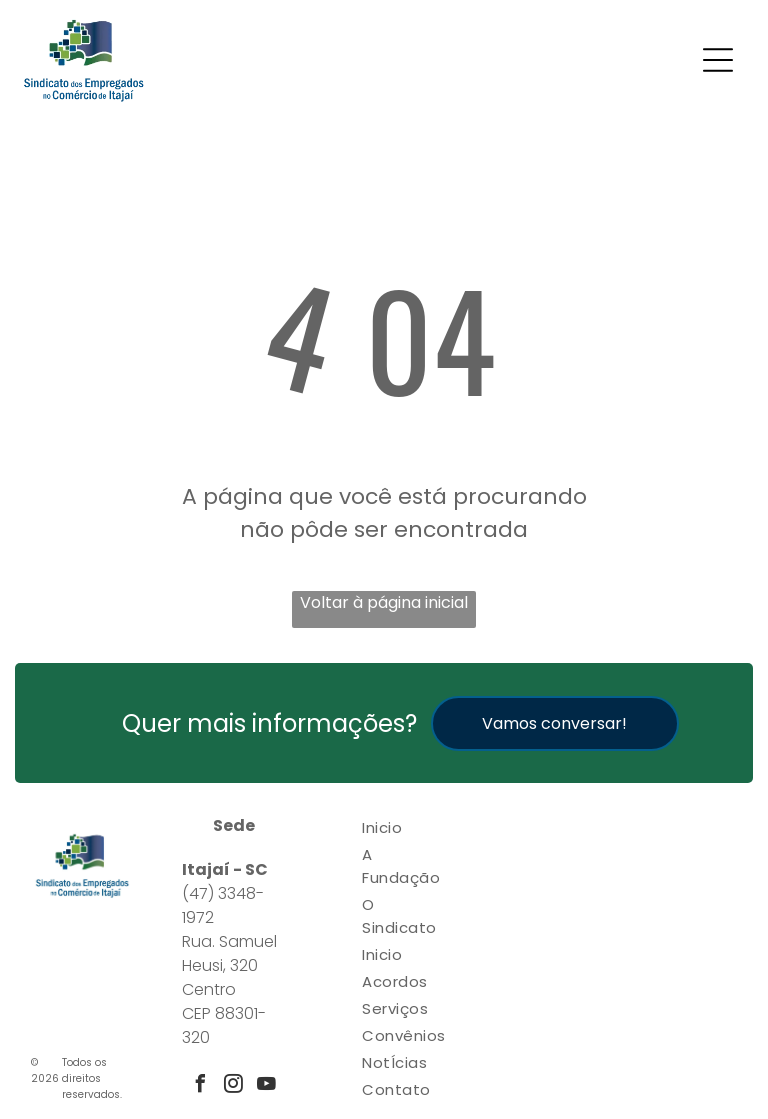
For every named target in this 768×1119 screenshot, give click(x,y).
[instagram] (234, 1086)
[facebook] (201, 1086)
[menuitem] (403, 827)
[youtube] (267, 1086)
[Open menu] (718, 60)
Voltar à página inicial (384, 602)
